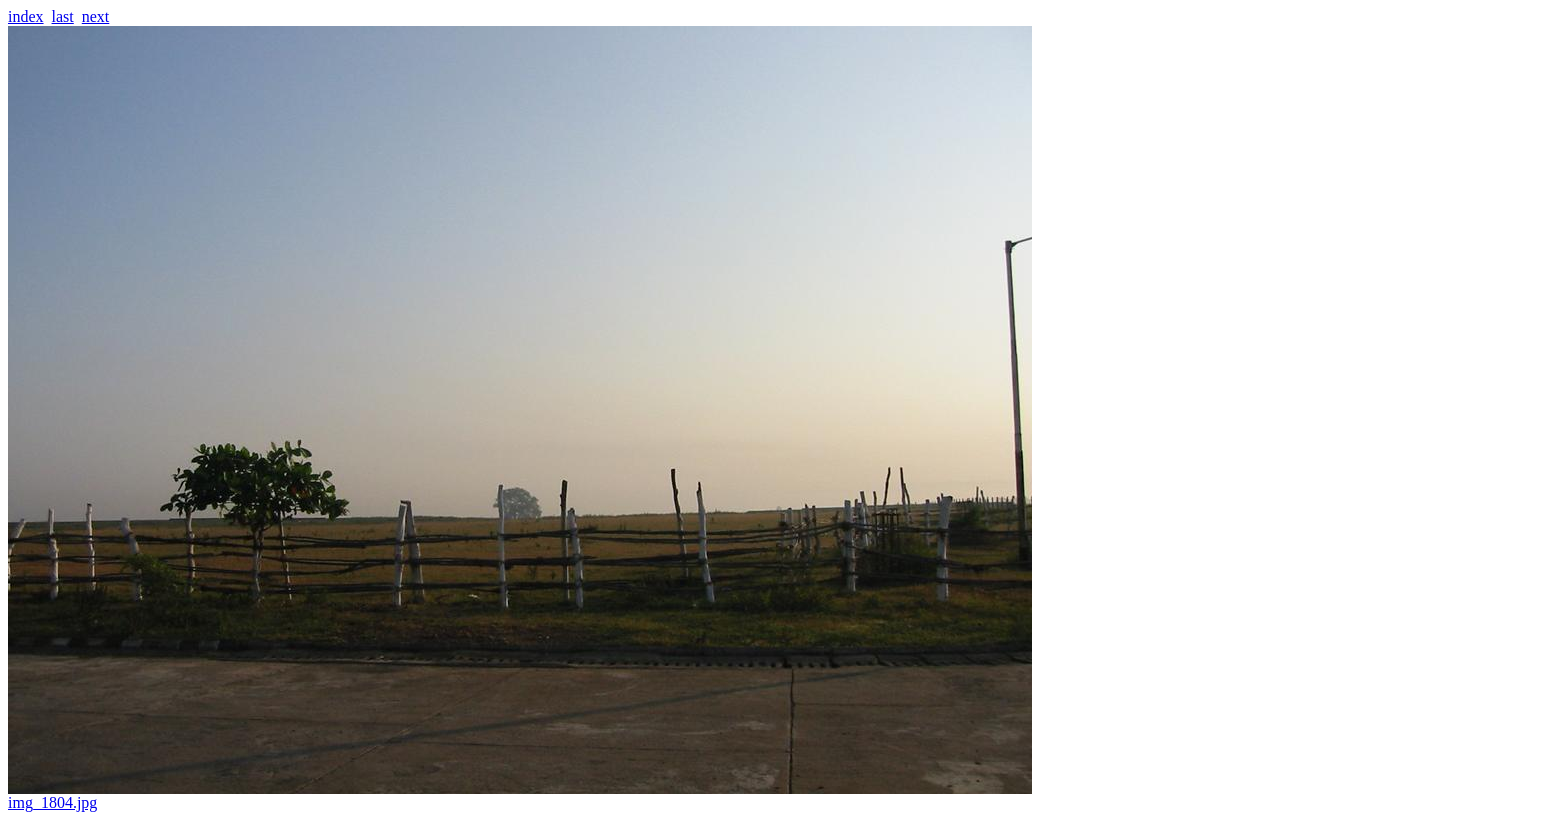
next (96, 16)
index (26, 16)
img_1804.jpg (520, 795)
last (63, 16)
